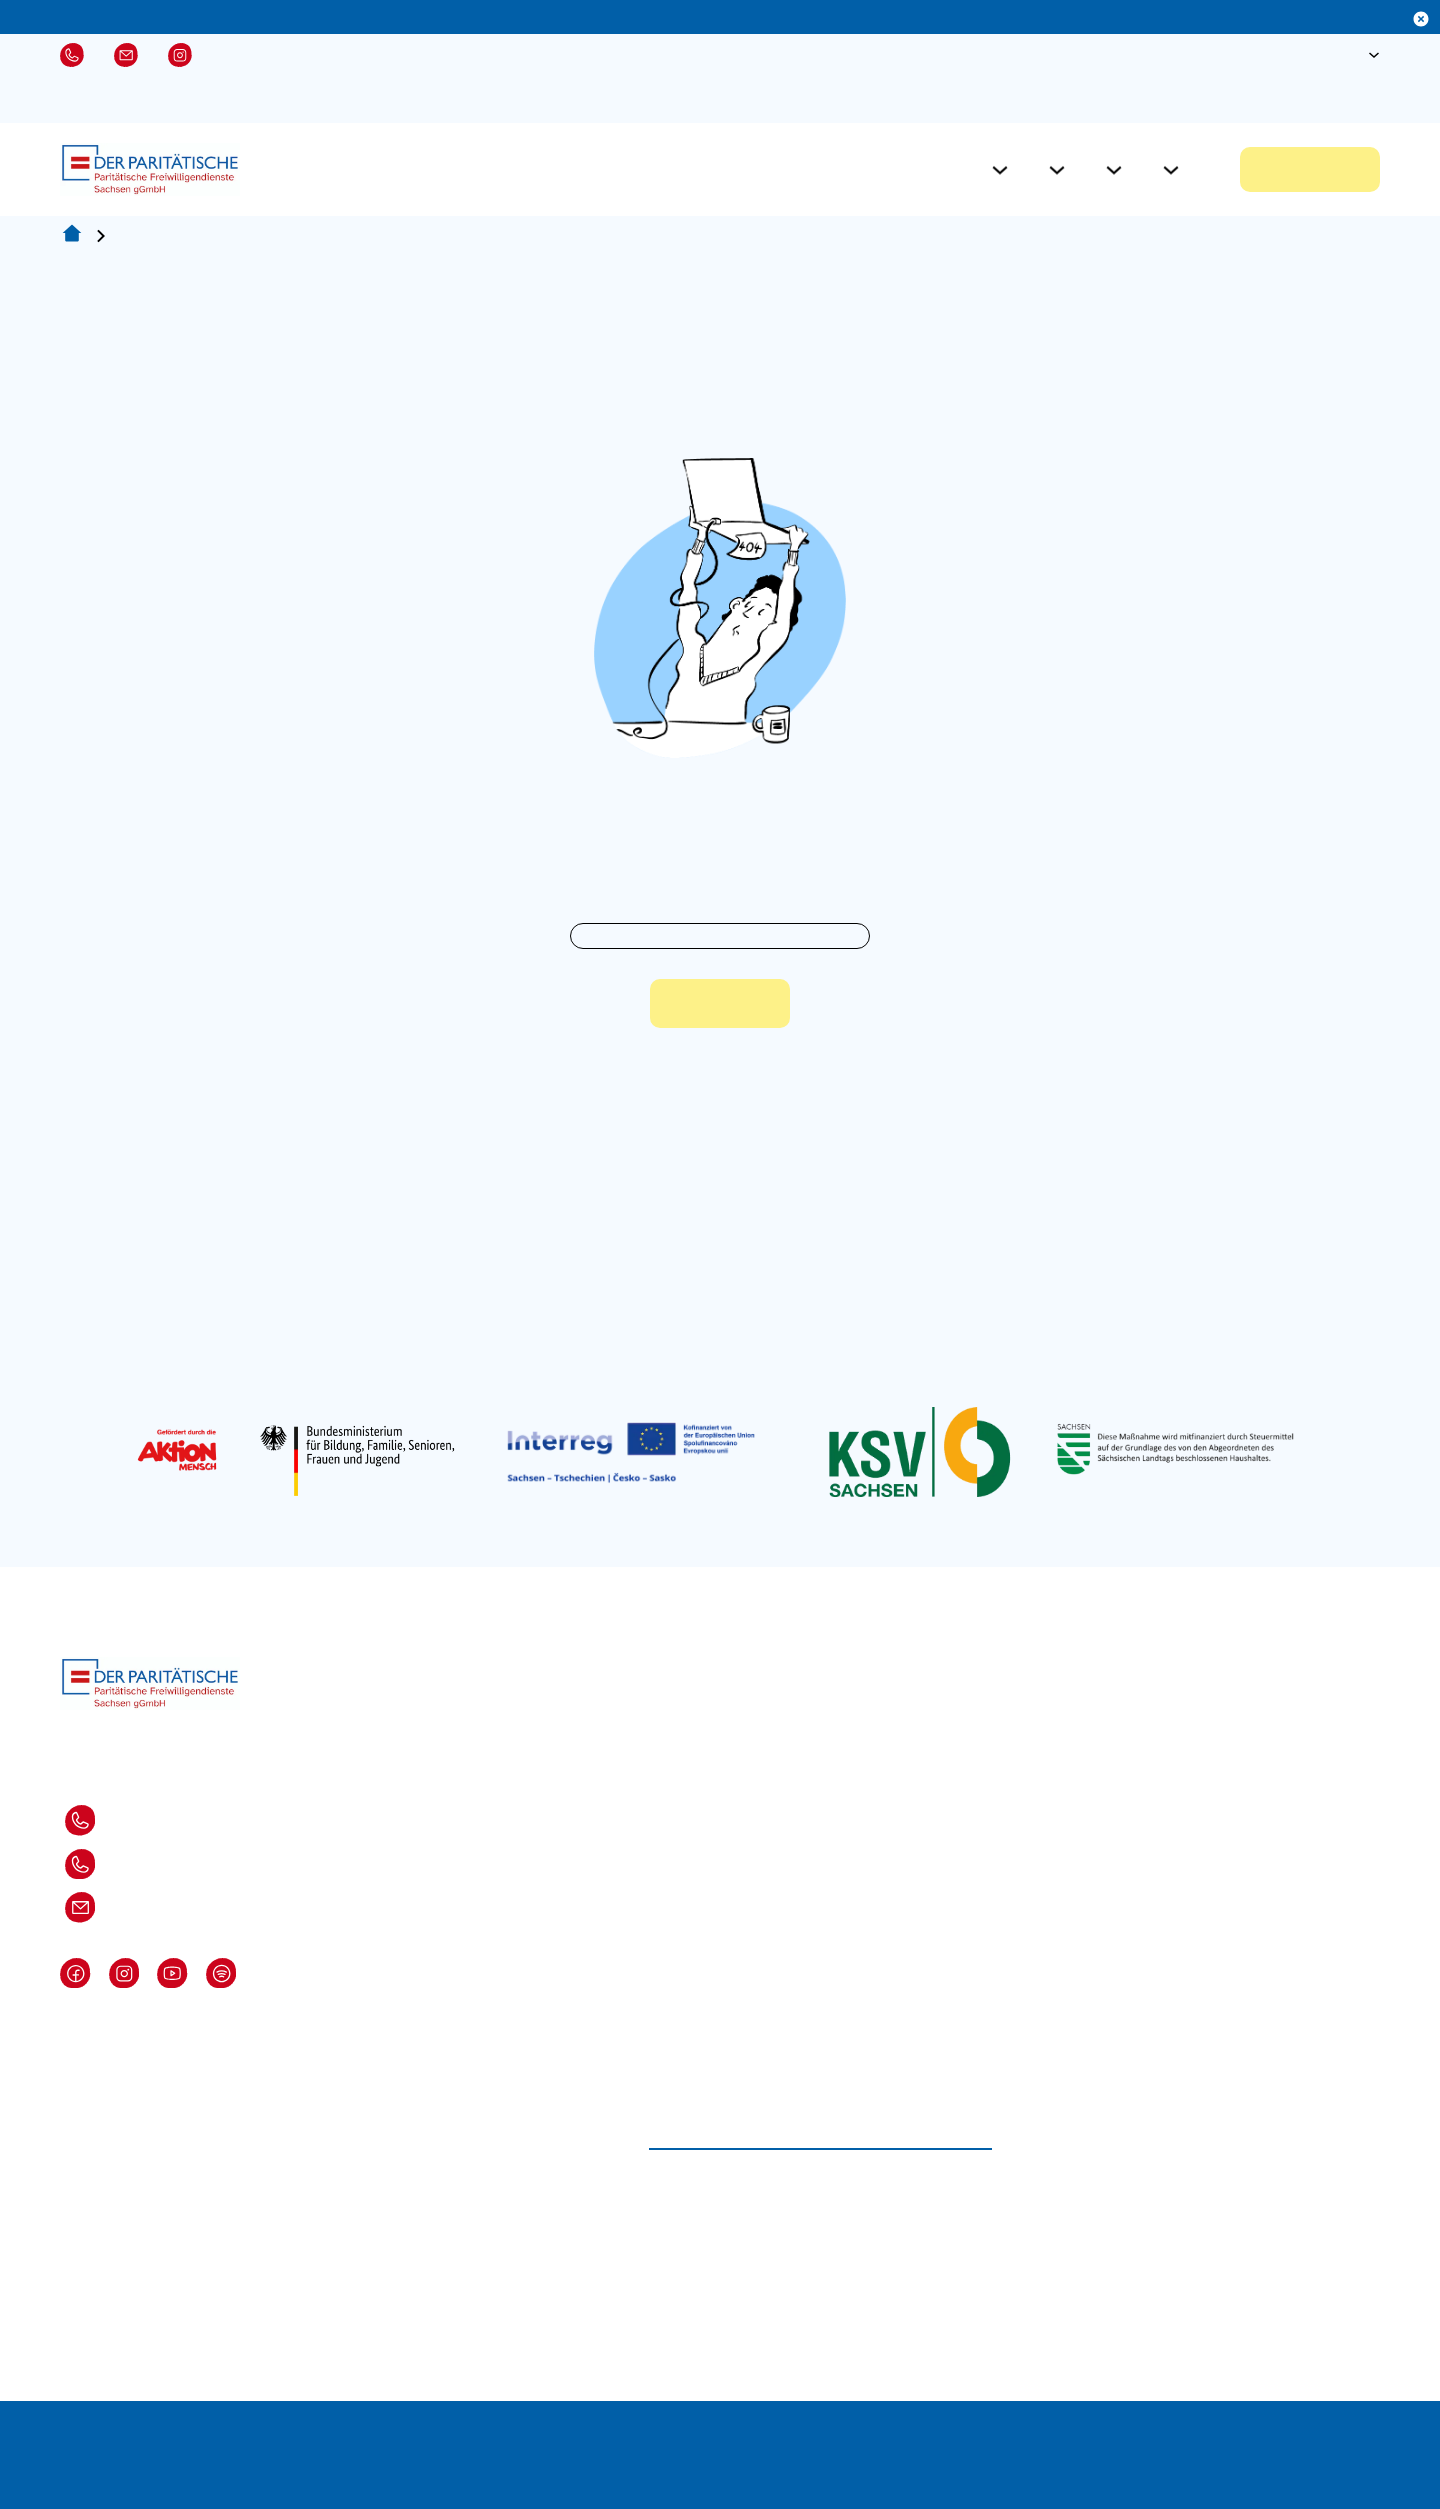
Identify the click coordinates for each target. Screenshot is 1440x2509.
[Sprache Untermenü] (1374, 55)
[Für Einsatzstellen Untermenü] (1057, 170)
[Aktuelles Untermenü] (1114, 170)
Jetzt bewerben (1310, 169)
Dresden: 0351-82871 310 (104, 1820)
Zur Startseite (720, 1003)
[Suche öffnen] (1310, 55)
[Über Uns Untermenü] (1171, 170)
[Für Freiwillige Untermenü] (1000, 170)
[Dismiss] (1421, 19)
